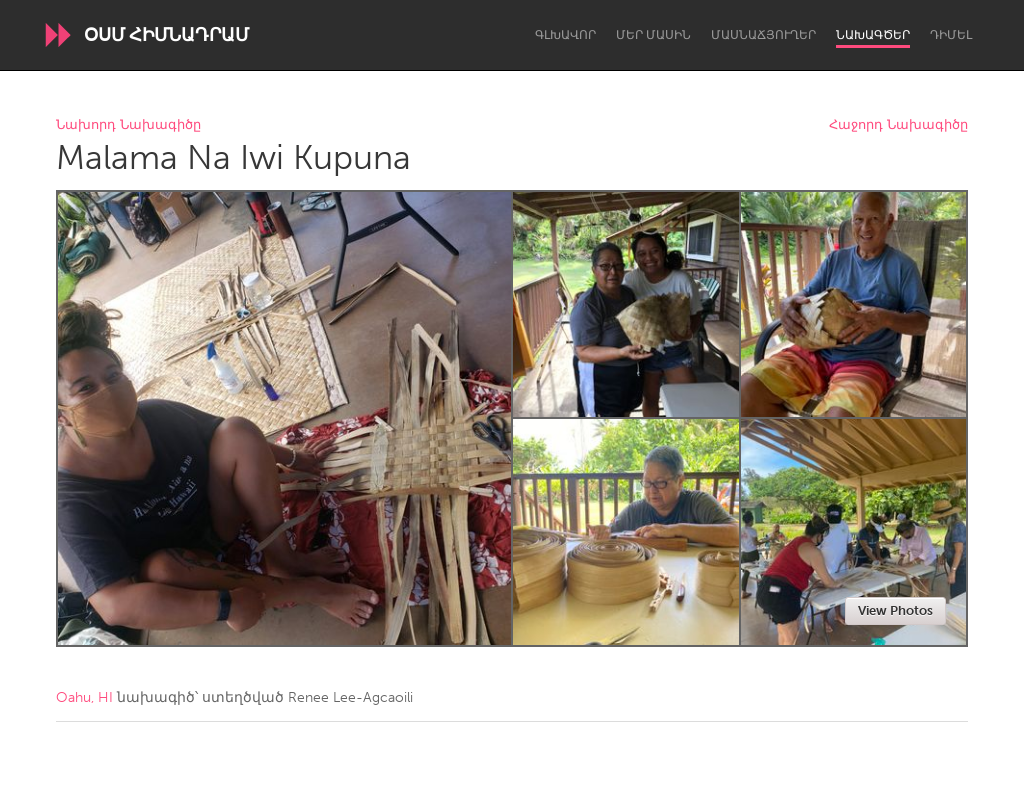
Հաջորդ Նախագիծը (898, 125)
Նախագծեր (873, 35)
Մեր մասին (653, 35)
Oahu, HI (84, 697)
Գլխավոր (565, 35)
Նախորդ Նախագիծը (128, 125)
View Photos (895, 610)
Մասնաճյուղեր (763, 35)
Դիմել (951, 35)
